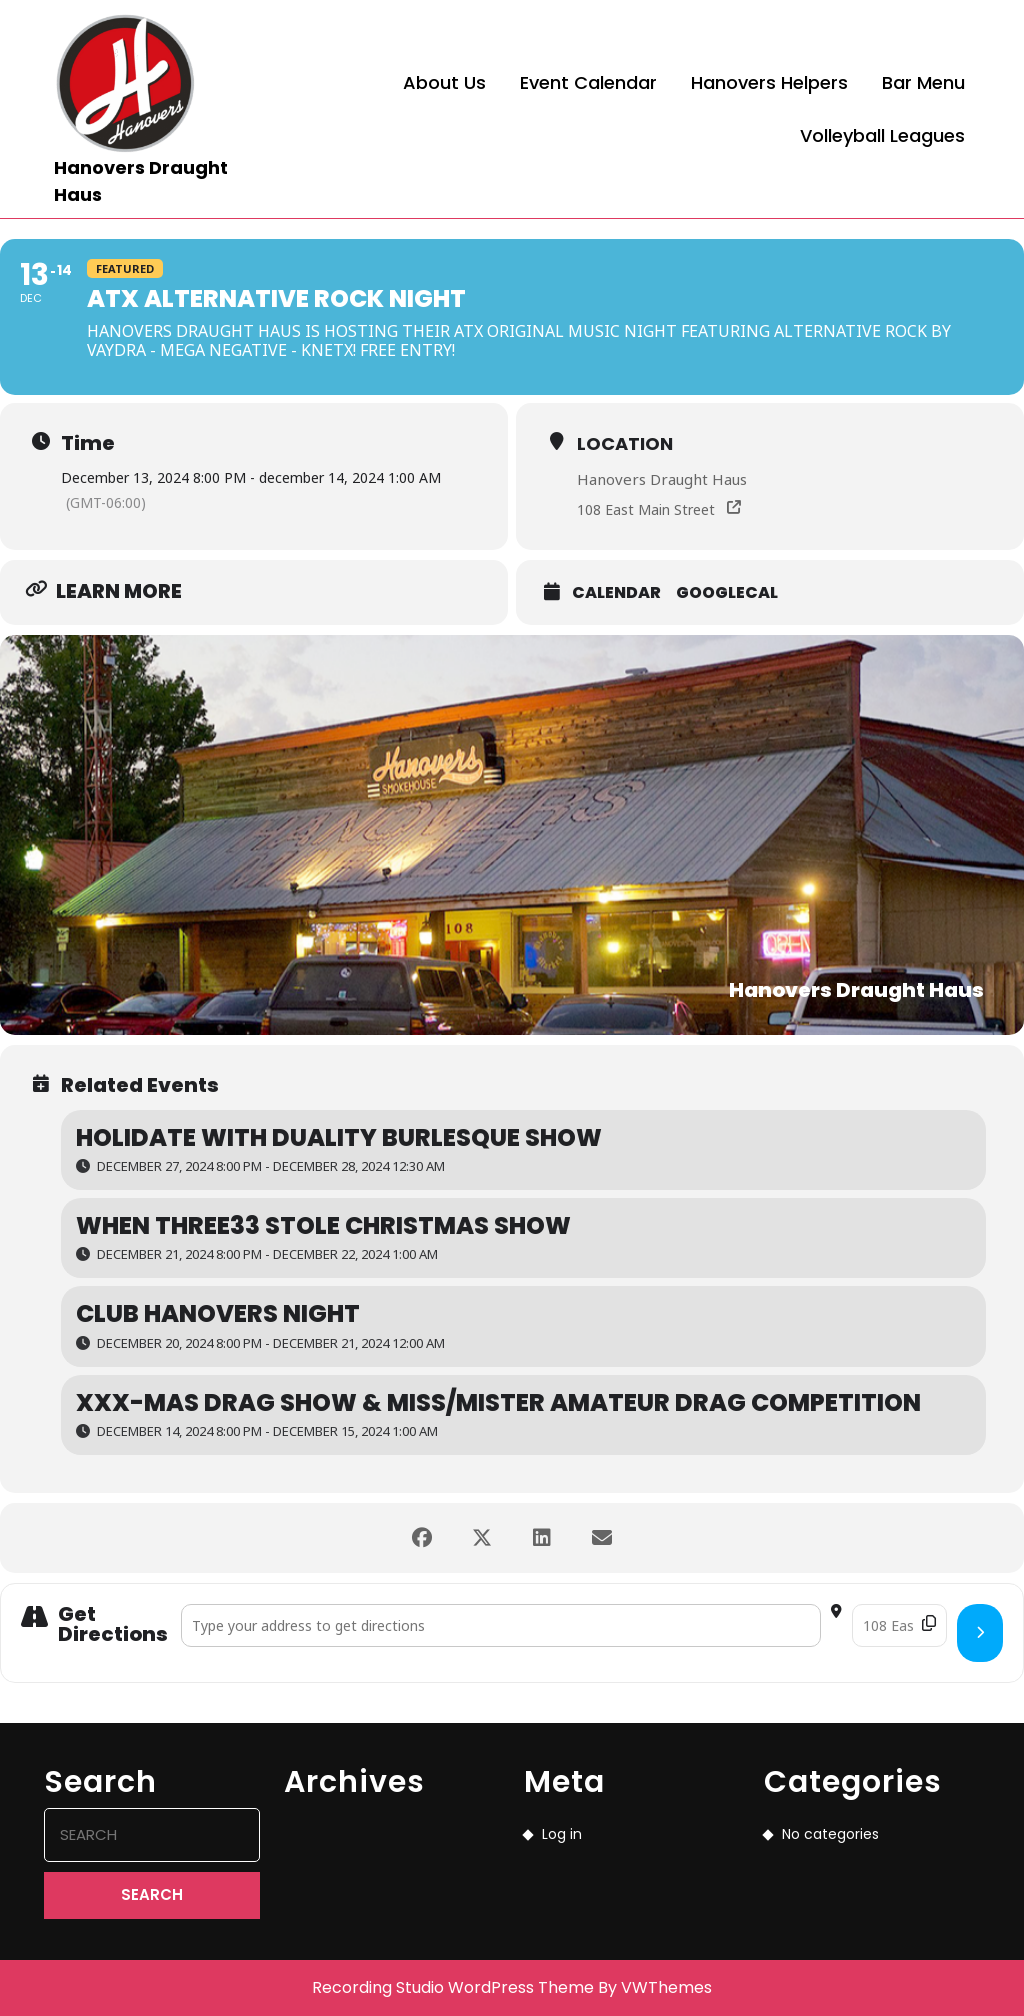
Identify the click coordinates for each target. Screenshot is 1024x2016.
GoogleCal (727, 593)
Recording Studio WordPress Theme (453, 1987)
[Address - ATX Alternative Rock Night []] (501, 1625)
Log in (562, 1834)
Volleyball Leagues (882, 135)
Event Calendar (588, 82)
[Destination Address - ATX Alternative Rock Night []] (899, 1625)
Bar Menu (923, 82)
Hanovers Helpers (769, 82)
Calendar (616, 593)
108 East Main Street (646, 509)
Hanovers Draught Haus (662, 479)
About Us (444, 82)
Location (625, 443)
